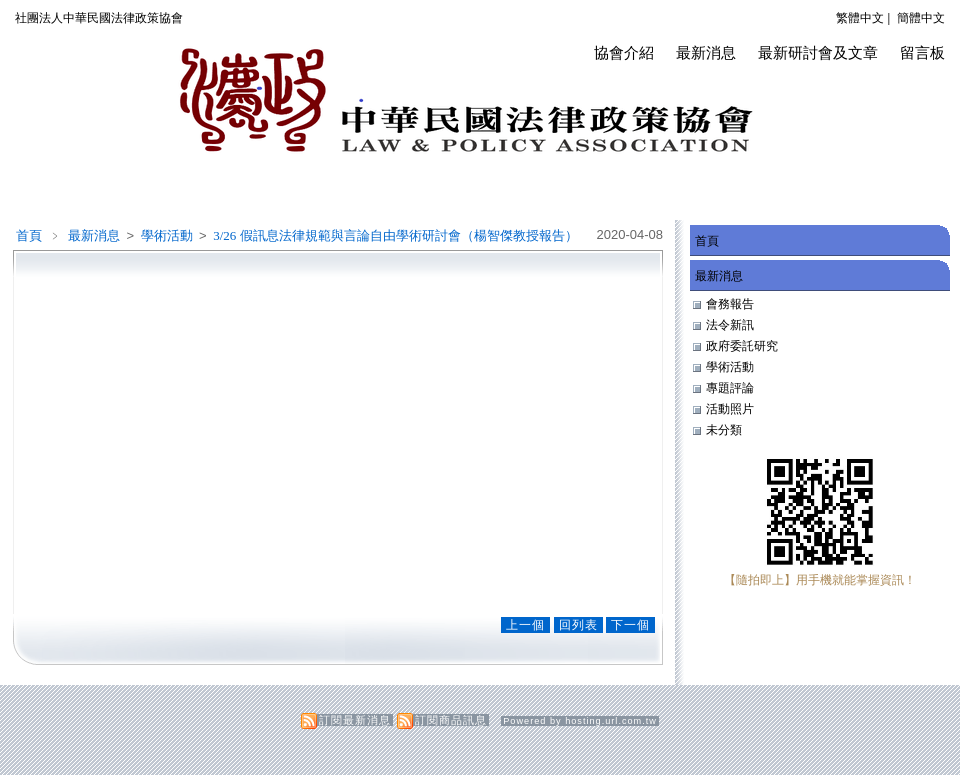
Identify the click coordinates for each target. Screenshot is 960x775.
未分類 (724, 430)
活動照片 (730, 409)
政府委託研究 (742, 346)
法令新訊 (730, 325)
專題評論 (730, 388)
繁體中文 (860, 18)
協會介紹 (624, 52)
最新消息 (706, 52)
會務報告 (730, 304)
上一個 (525, 625)
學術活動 (168, 235)
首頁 (29, 235)
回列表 (578, 625)
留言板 (922, 52)
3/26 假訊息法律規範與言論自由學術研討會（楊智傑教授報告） (395, 235)
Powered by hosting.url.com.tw (580, 721)
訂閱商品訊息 (451, 720)
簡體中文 (921, 18)
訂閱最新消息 (355, 720)
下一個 (630, 625)
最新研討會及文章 (818, 52)
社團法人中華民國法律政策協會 (99, 18)
